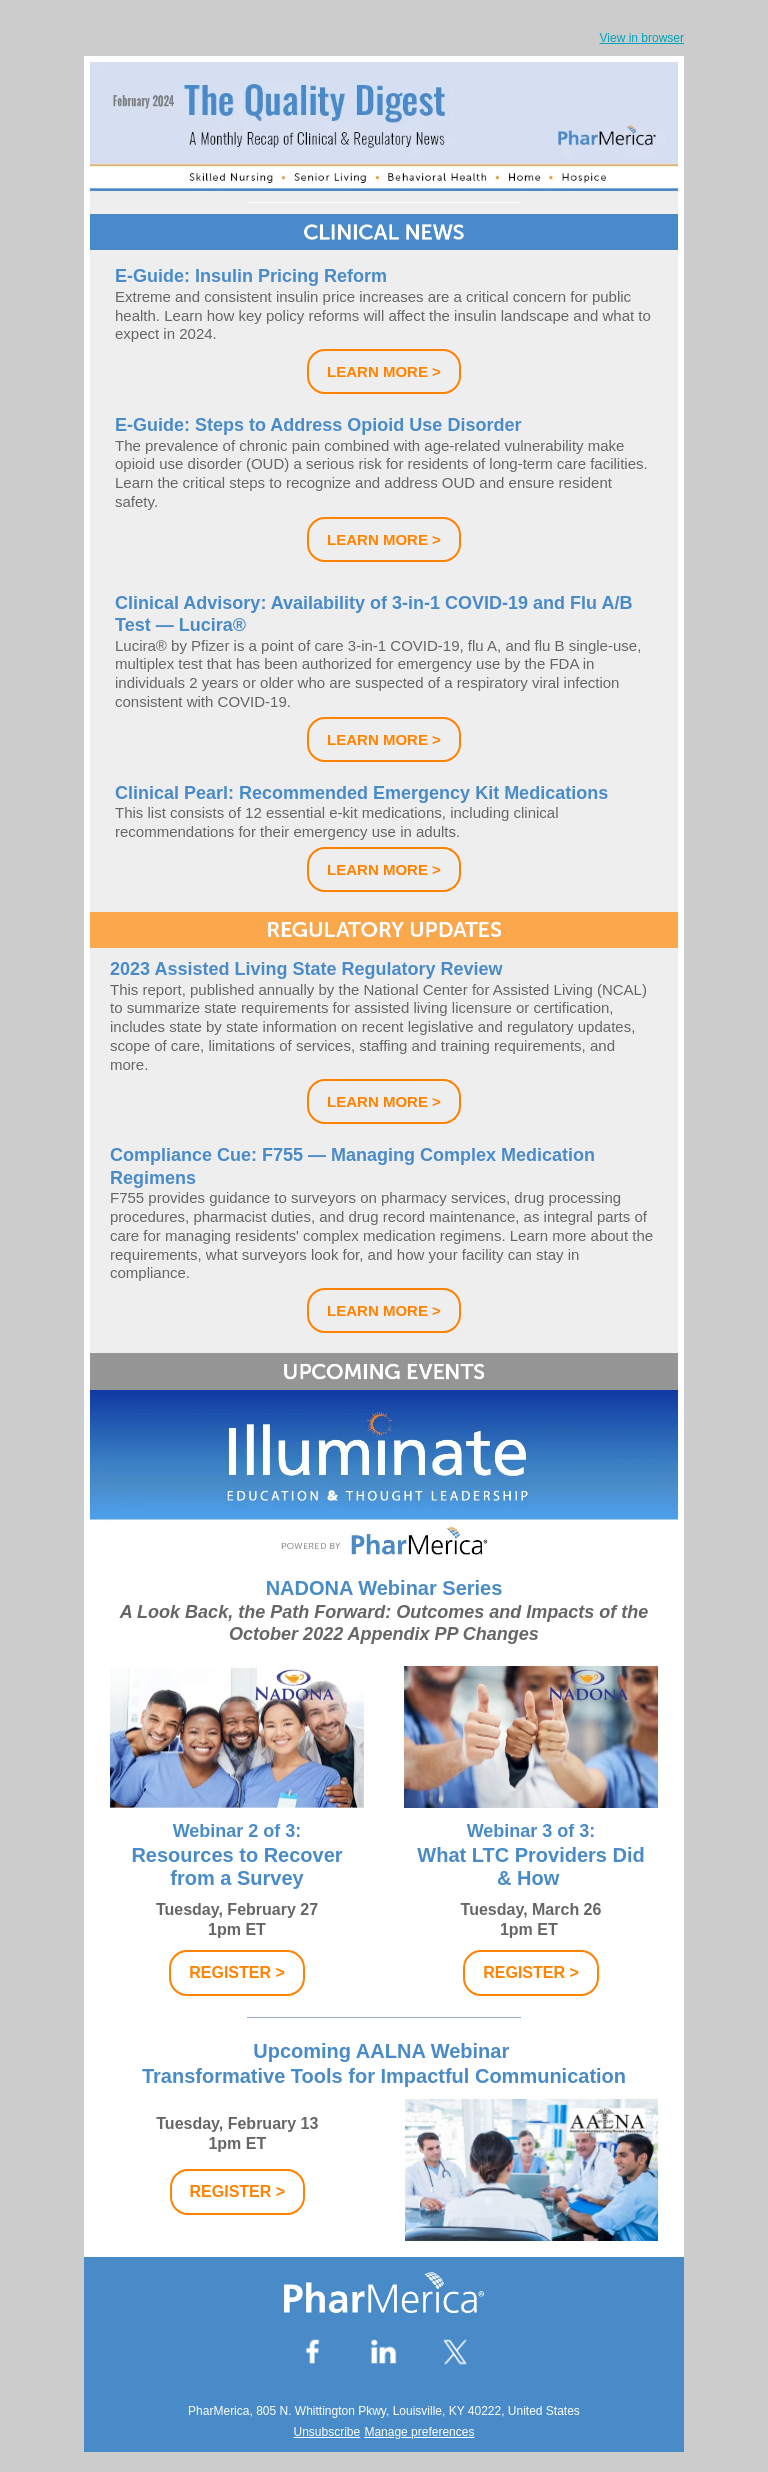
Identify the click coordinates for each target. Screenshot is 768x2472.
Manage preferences (419, 2432)
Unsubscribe (327, 2432)
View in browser (642, 38)
